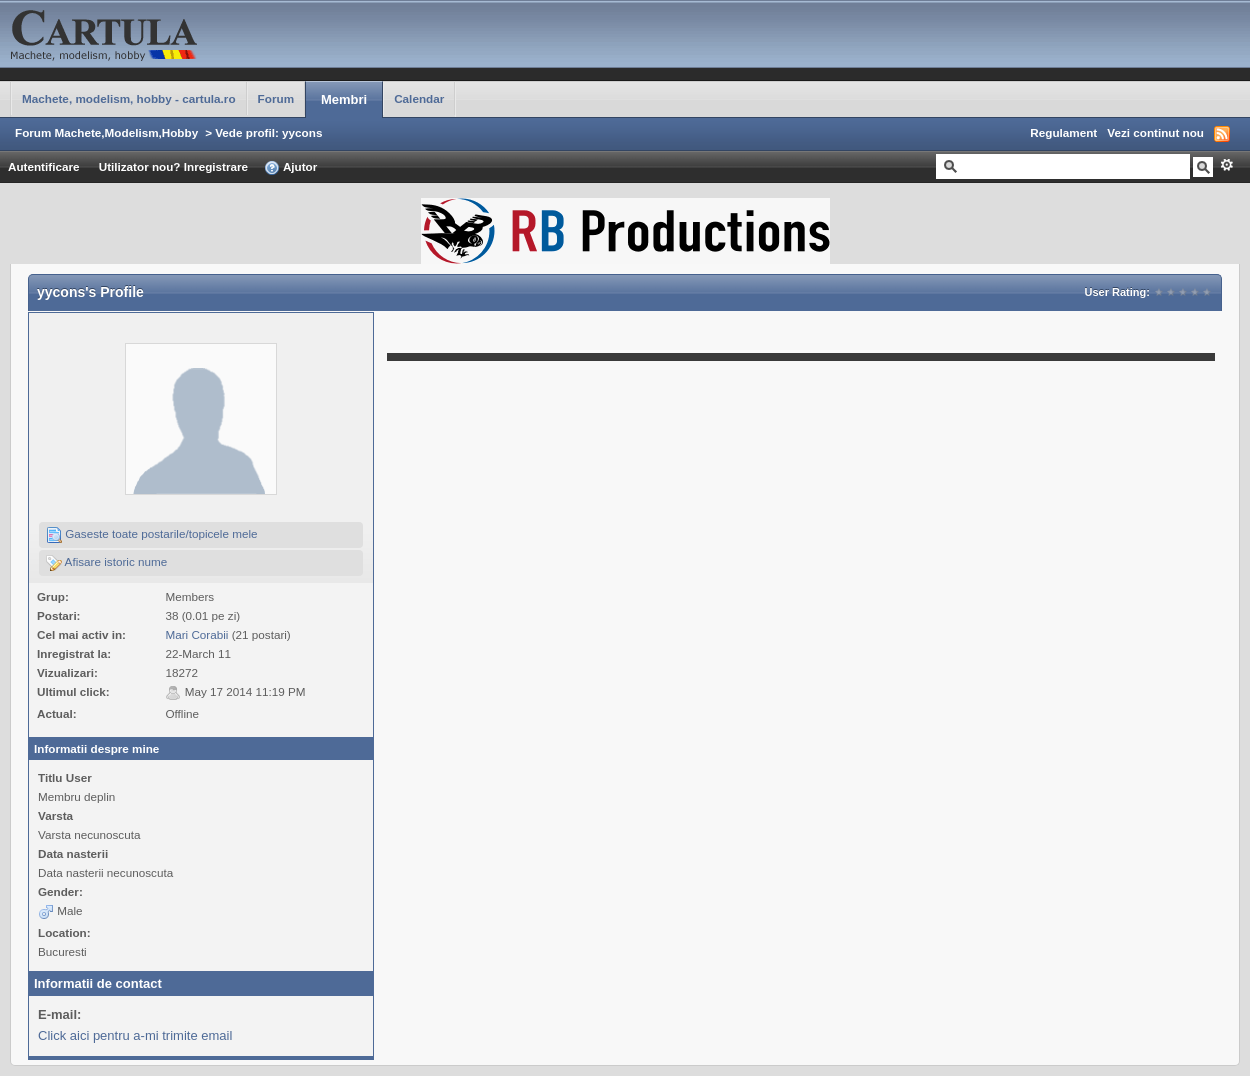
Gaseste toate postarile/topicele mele (152, 535)
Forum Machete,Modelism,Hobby (106, 132)
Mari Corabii (196, 634)
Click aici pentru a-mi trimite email (135, 1035)
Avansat (1226, 165)
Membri (344, 99)
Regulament (1063, 132)
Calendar (419, 98)
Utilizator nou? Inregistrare (173, 166)
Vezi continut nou (1155, 132)
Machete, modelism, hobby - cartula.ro (129, 98)
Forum (276, 98)
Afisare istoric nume (106, 563)
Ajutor (290, 168)
